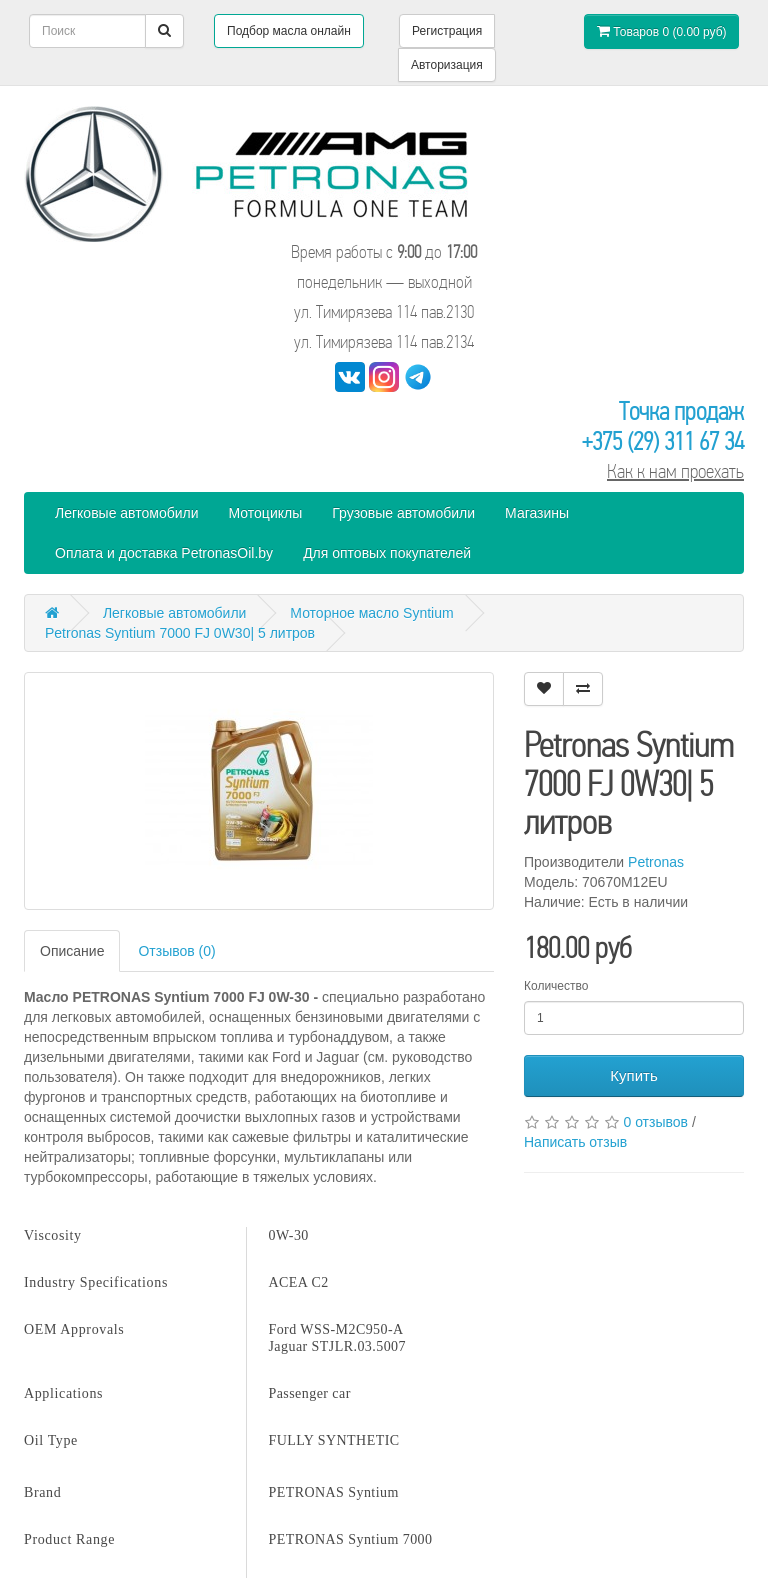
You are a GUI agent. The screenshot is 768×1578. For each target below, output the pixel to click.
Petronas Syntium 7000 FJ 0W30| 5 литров (180, 633)
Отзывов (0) (176, 951)
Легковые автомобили (127, 513)
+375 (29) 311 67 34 (663, 441)
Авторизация (447, 65)
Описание (72, 951)
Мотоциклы (266, 513)
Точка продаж (681, 411)
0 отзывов (655, 1122)
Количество (556, 986)
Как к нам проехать (675, 471)
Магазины (537, 513)
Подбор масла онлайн (289, 31)
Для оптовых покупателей (387, 553)
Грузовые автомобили (403, 513)
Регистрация (447, 31)
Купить (633, 1075)
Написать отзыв (575, 1142)
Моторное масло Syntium (371, 613)
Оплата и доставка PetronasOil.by (164, 553)
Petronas (656, 862)
